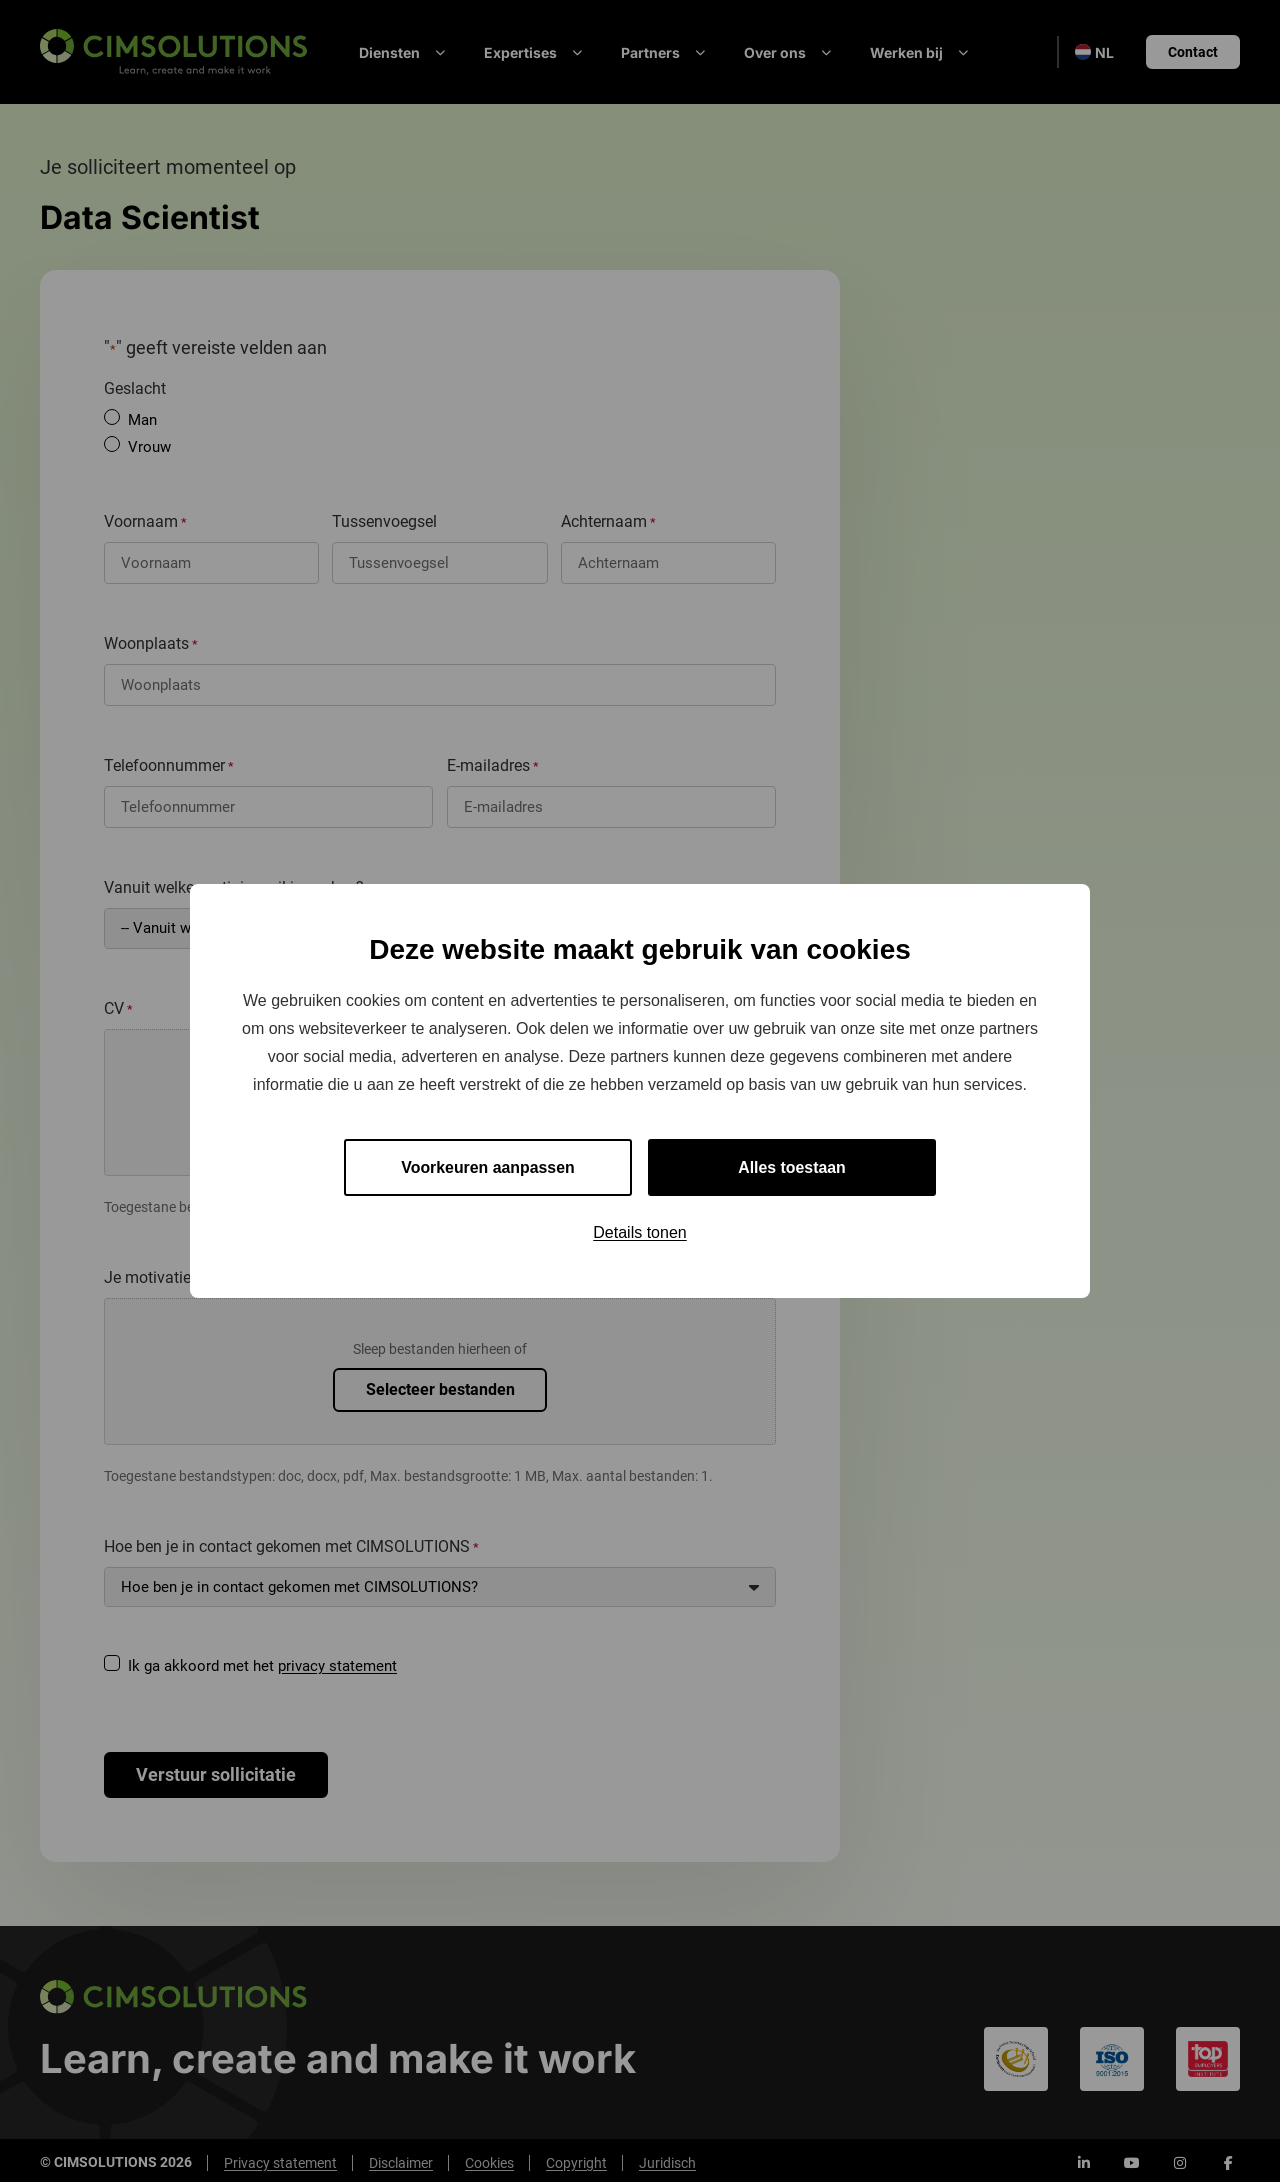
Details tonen (639, 1233)
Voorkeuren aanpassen (488, 1167)
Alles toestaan (792, 1167)
